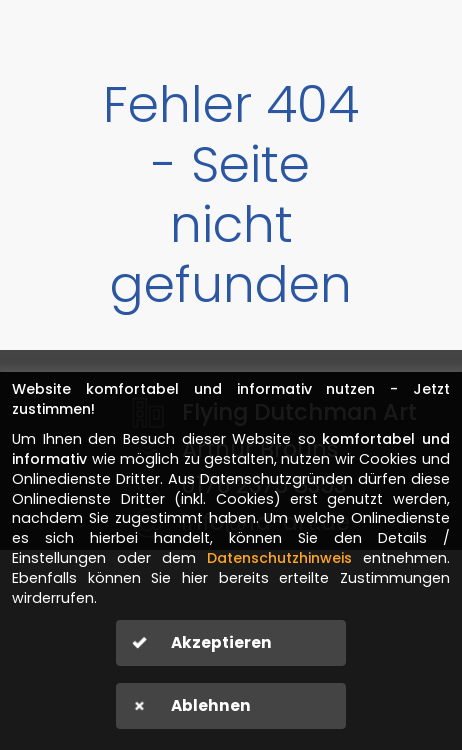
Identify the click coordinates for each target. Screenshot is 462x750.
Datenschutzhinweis (279, 558)
